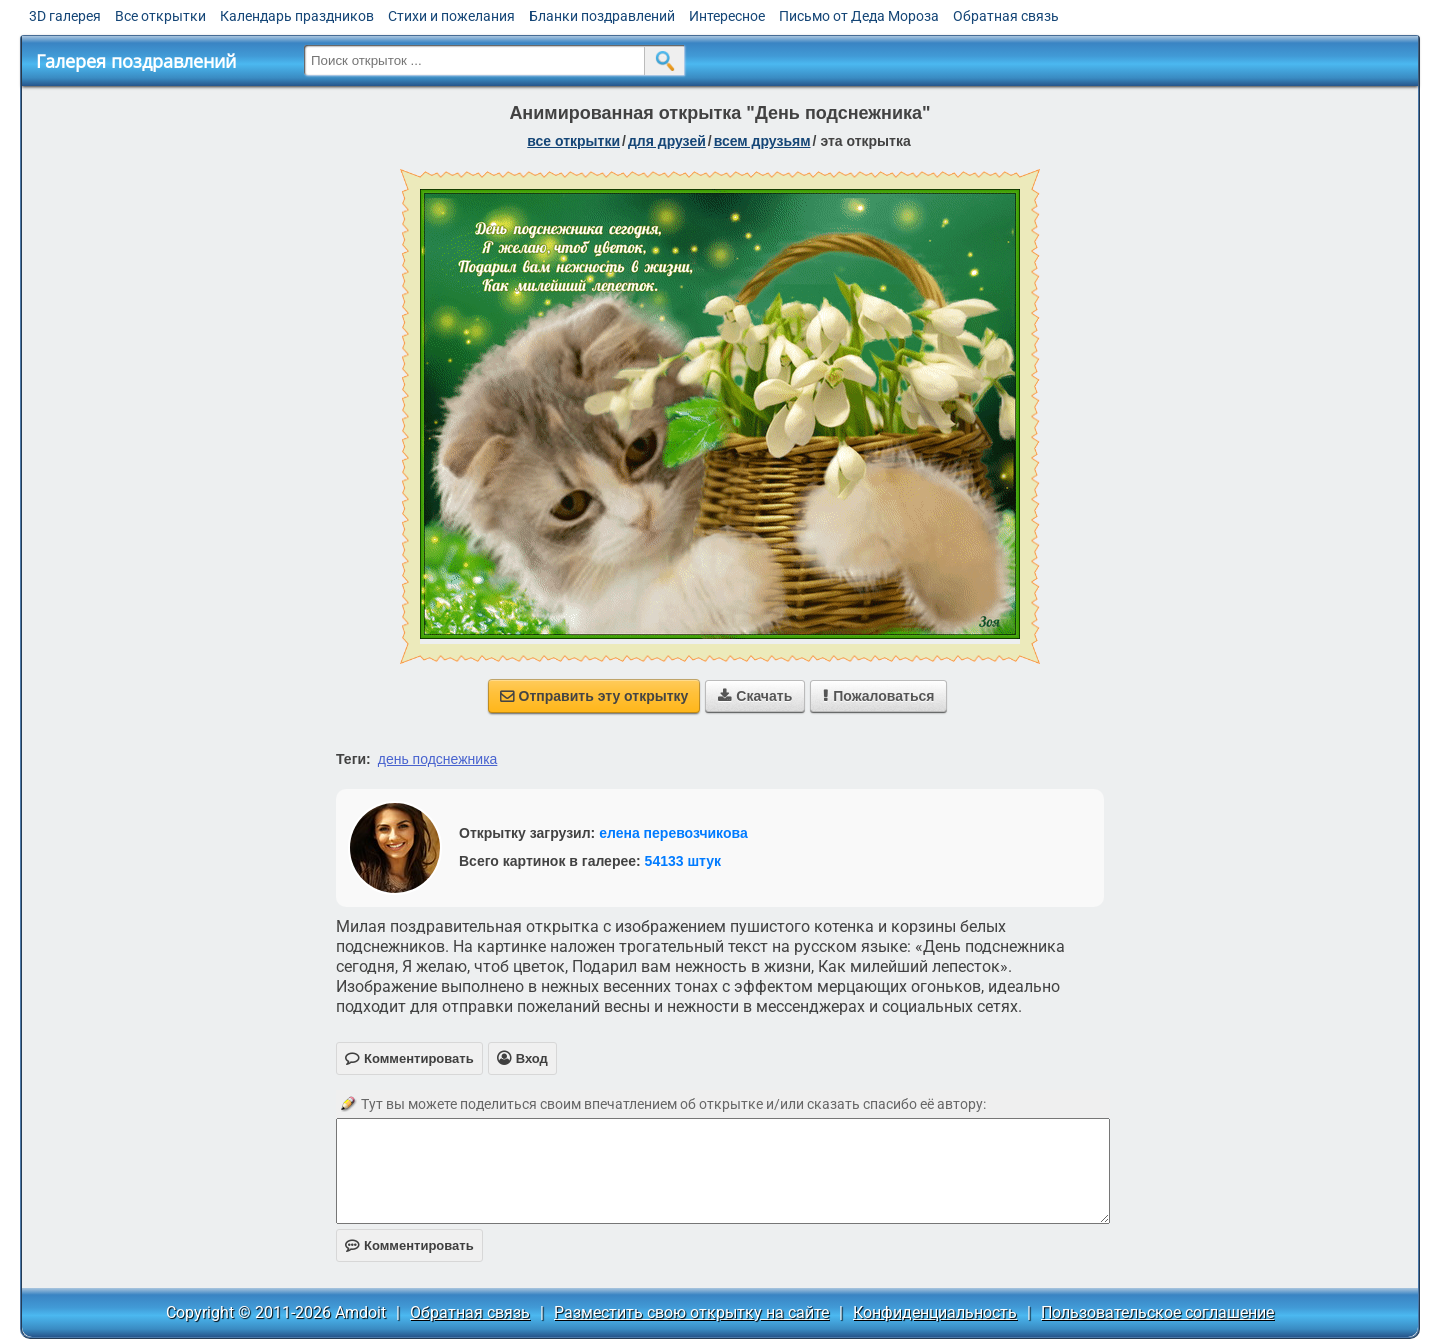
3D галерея (65, 16)
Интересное (727, 16)
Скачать (755, 696)
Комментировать (409, 1245)
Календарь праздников (297, 16)
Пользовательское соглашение (1157, 1312)
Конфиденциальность (935, 1312)
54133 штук (683, 861)
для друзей (667, 141)
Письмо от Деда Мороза (859, 16)
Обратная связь (1006, 16)
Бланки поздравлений (602, 16)
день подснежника (438, 759)
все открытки (573, 141)
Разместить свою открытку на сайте (691, 1312)
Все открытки (160, 16)
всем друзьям (762, 141)
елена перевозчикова (673, 833)
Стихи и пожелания (451, 16)
